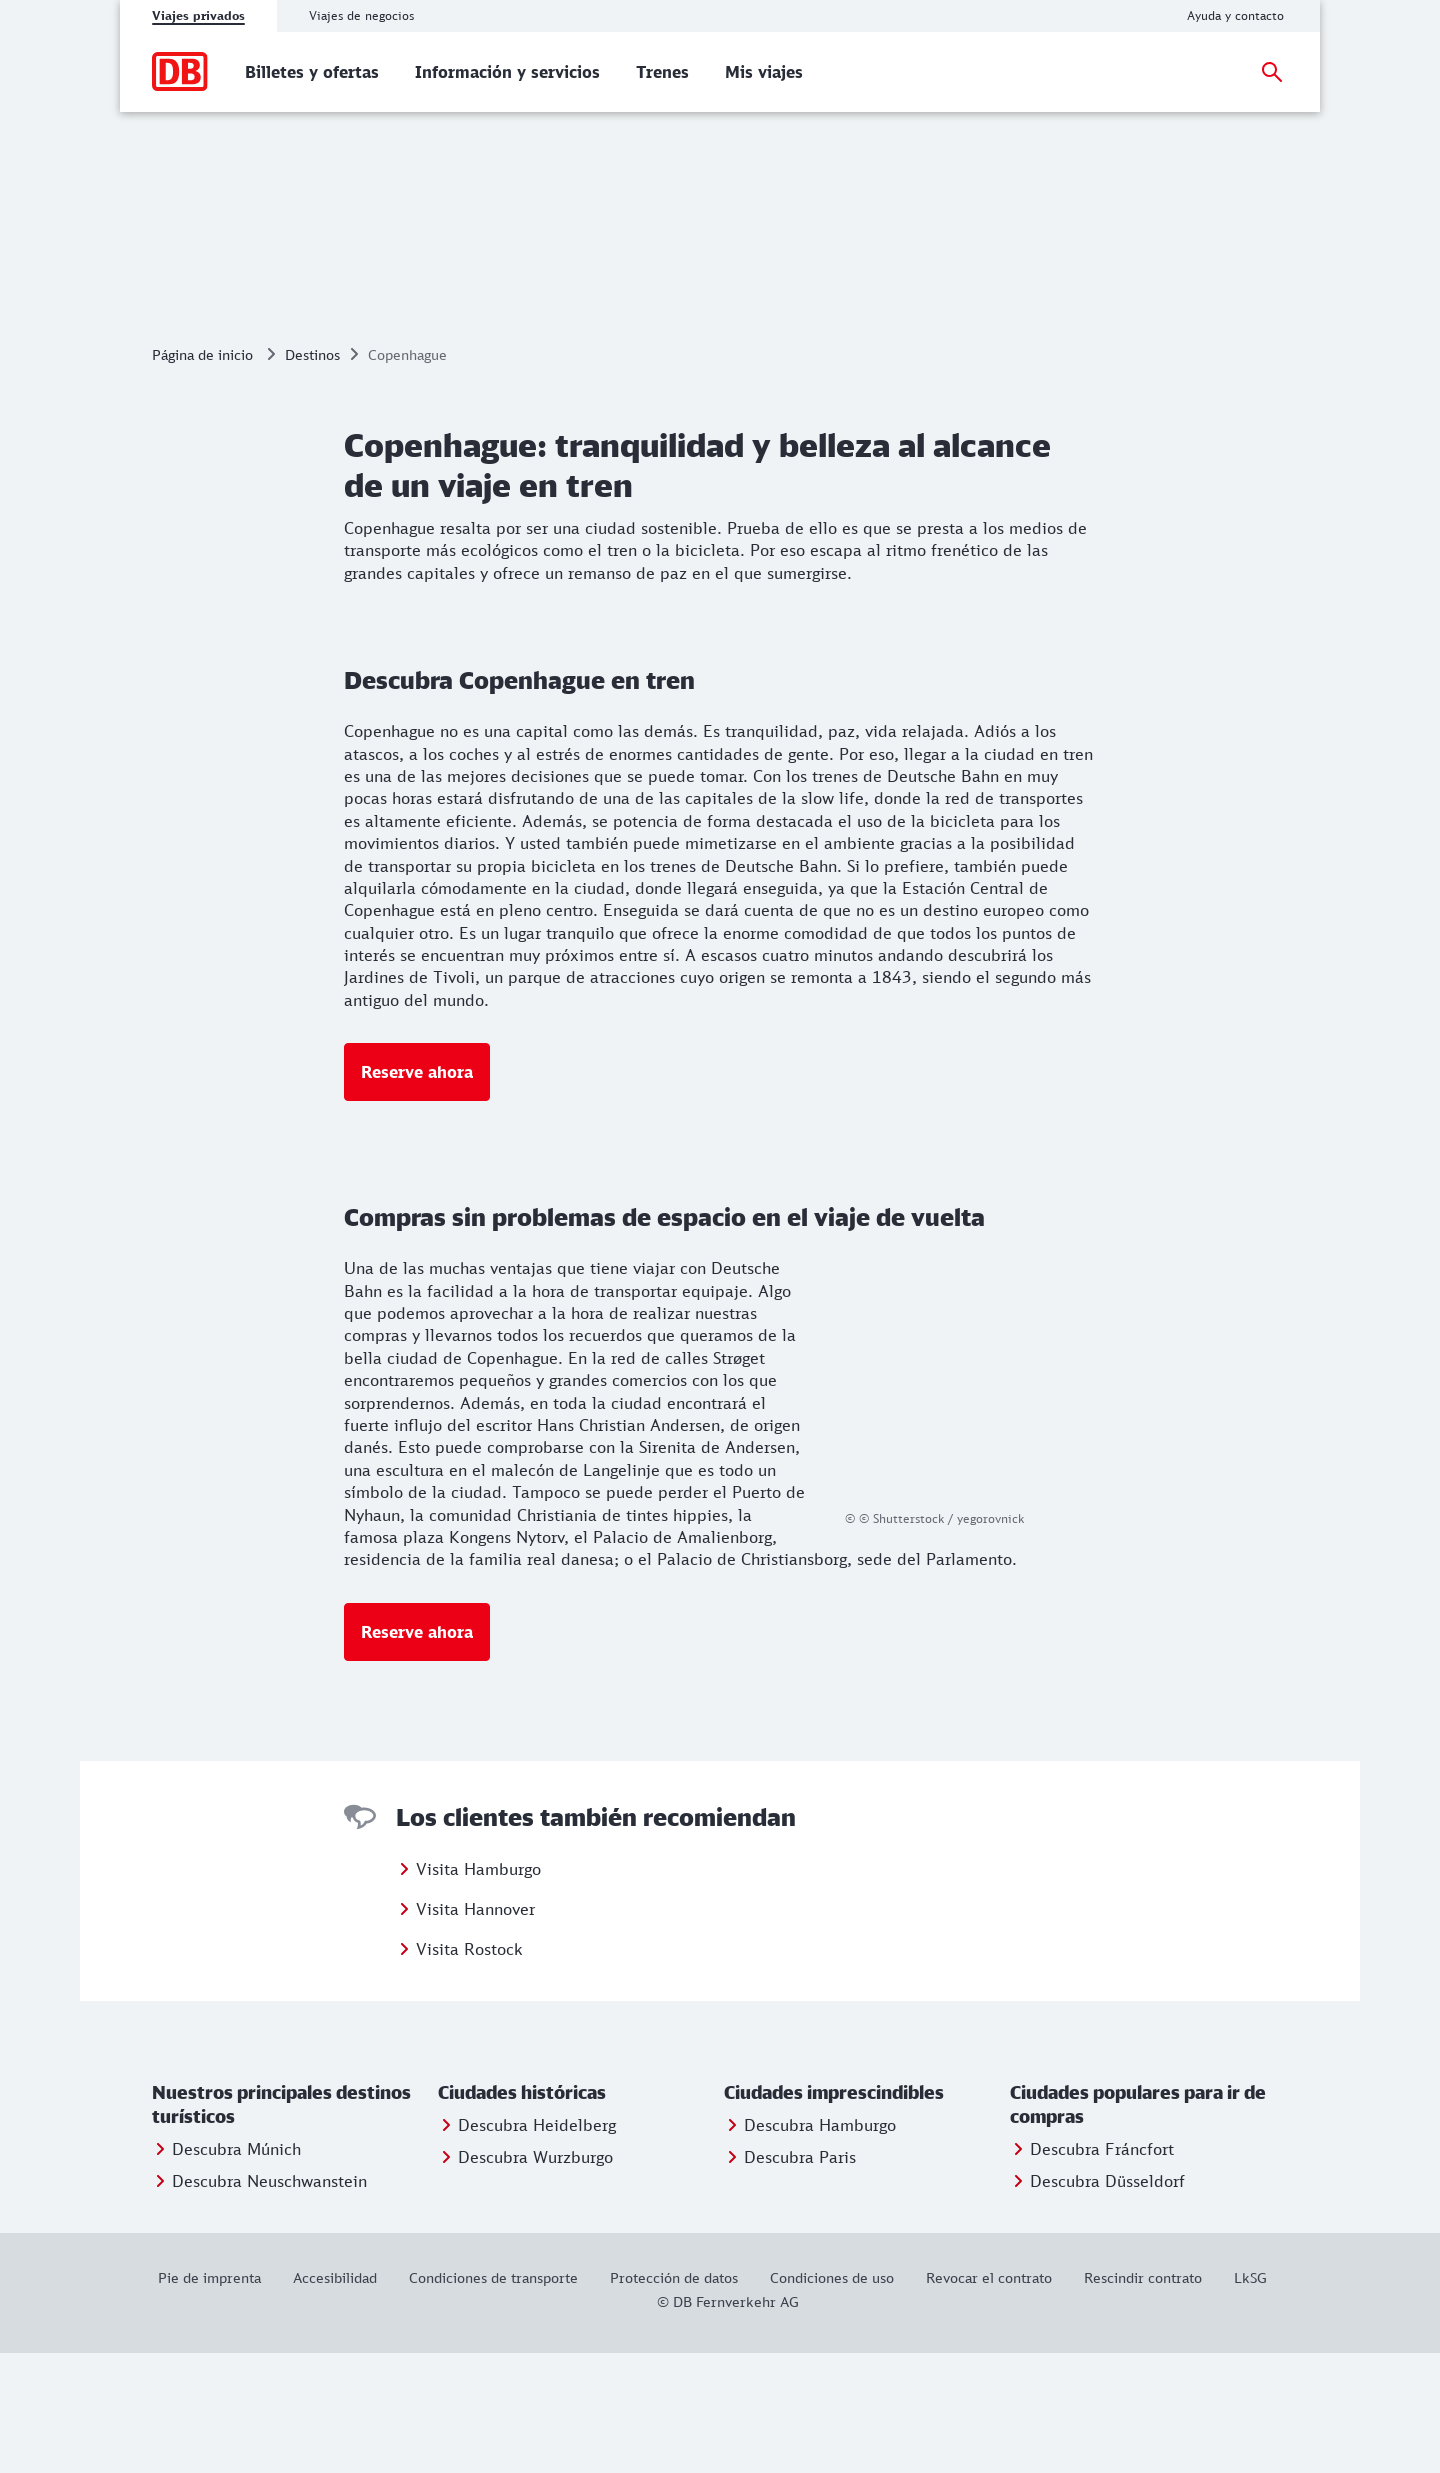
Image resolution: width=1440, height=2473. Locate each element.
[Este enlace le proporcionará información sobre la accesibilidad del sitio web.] (335, 2397)
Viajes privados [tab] (198, 15)
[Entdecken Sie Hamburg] (810, 2245)
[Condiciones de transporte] (493, 2397)
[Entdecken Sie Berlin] (790, 2277)
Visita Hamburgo (478, 1989)
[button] (291, 2225)
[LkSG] (1250, 2397)
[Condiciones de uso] (832, 2397)
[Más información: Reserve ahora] (417, 1192)
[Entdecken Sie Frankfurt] (1092, 2269)
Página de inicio (202, 474)
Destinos (312, 474)
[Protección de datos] (674, 2397)
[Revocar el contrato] (989, 2397)
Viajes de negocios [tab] (361, 15)
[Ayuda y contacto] (1235, 16)
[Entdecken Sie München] (226, 2269)
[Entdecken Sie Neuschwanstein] (259, 2301)
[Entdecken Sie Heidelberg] (527, 2245)
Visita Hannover (475, 2029)
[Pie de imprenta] (217, 2397)
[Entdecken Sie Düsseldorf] (1097, 2301)
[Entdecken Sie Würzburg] (525, 2277)
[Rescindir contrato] (1143, 2397)
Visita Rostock (469, 2069)
